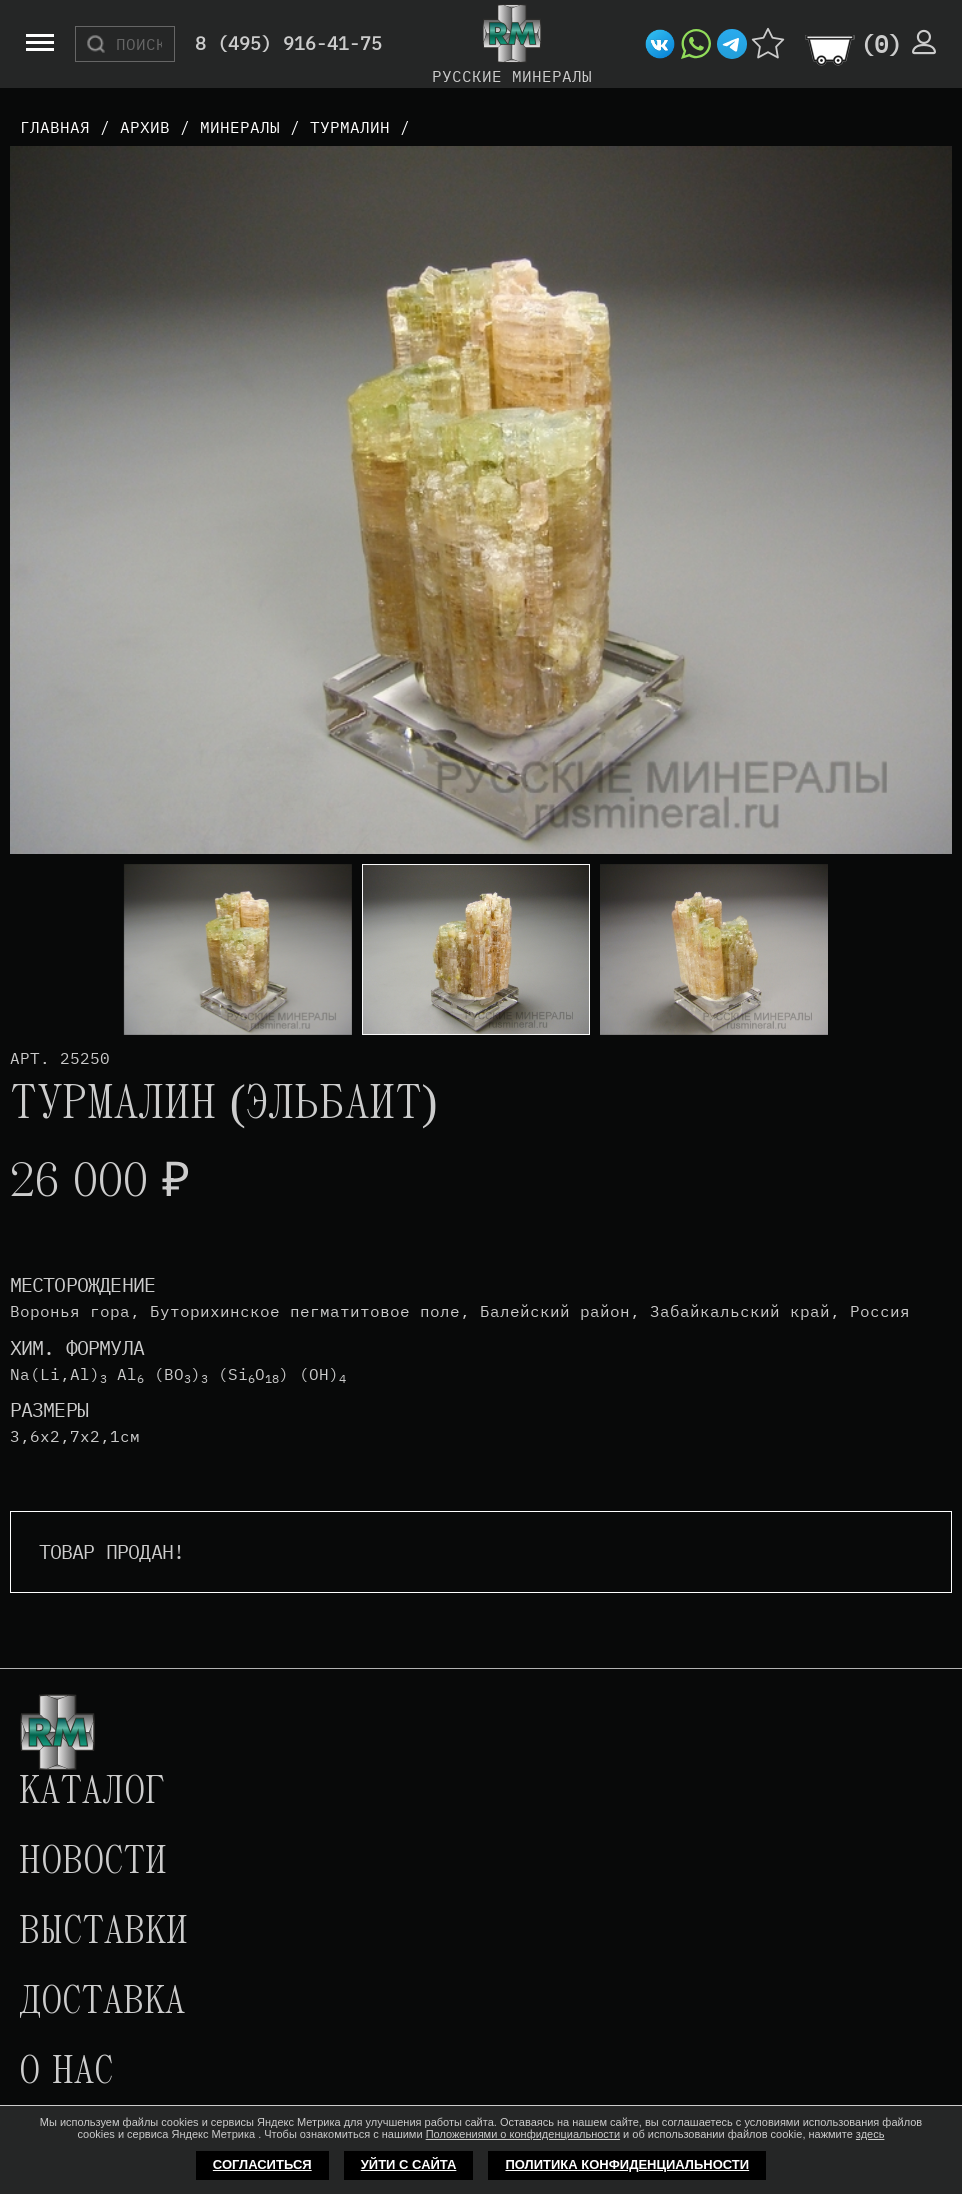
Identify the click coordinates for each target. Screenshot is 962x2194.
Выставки (103, 1933)
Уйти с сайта (409, 2164)
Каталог (92, 1793)
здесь (870, 2134)
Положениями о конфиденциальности (523, 2134)
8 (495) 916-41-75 (288, 44)
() (881, 44)
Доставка (102, 2003)
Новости (93, 1863)
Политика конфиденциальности (627, 2164)
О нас (66, 2073)
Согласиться (262, 2164)
